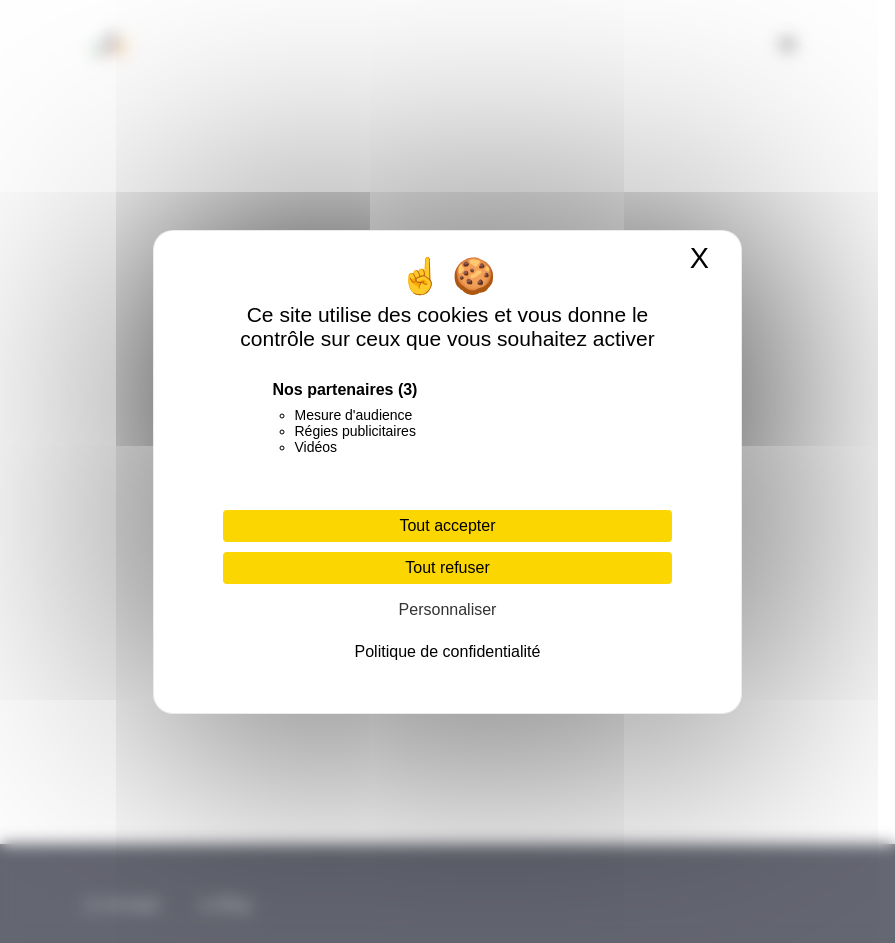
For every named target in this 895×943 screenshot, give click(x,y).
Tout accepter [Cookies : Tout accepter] (447, 525)
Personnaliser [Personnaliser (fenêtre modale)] (448, 609)
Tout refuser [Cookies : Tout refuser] (447, 567)
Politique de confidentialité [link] (448, 651)
